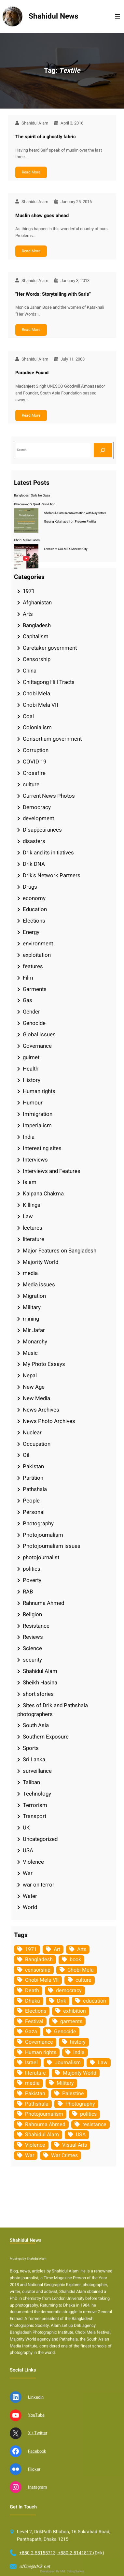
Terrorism (35, 1805)
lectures (32, 1228)
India (28, 1137)
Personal (34, 1512)
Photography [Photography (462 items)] (80, 2104)
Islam (29, 1182)
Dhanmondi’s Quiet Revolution (34, 504)
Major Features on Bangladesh (59, 1251)
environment (38, 944)
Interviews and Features (51, 1171)
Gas (27, 1000)
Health (30, 1069)
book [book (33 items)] (75, 1959)
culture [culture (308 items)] (83, 1980)
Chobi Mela (36, 693)
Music (30, 1353)
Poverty (32, 1580)
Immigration (37, 1114)
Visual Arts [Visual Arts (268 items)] (74, 2145)
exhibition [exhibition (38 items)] (74, 2011)
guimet (31, 1057)
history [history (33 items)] (78, 2042)
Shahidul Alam (40, 1671)
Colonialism (37, 727)
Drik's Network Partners (51, 875)
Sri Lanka (34, 1759)
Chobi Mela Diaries (27, 540)
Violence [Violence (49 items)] (35, 2145)
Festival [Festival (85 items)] (34, 2021)
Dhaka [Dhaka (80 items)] (32, 2001)
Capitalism (35, 636)
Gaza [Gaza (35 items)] (31, 2032)
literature (33, 1239)
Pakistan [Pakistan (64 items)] (35, 2093)
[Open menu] (117, 17)
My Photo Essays (44, 1364)
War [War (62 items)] (29, 2155)
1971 (28, 591)
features (33, 966)
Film (28, 978)
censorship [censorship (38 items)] (37, 1970)
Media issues (39, 1285)
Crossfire (34, 773)
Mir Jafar (34, 1330)
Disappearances (42, 830)
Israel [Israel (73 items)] (31, 2062)
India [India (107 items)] (79, 2052)
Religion (32, 1614)
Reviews (33, 1637)
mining (31, 1319)
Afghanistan (37, 603)
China (29, 671)
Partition (33, 1478)
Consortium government (52, 739)
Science (32, 1648)
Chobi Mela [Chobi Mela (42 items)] (80, 1970)
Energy (31, 932)
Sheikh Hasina (40, 1683)
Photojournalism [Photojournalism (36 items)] (44, 2114)
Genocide (34, 1023)
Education (35, 909)
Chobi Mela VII (40, 705)
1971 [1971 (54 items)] (31, 1949)
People (31, 1501)
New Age (34, 1387)
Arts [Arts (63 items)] (81, 1949)
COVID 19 (34, 762)
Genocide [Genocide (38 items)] (65, 2032)
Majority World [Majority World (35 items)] (79, 2073)
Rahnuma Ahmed (43, 1603)
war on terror (38, 1885)
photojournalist (41, 1557)
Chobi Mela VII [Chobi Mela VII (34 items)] (42, 1980)
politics (31, 1569)
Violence (33, 1862)
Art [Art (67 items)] (57, 1949)
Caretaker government (50, 648)
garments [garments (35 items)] (71, 2021)
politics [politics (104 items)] (88, 2114)
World (30, 1907)
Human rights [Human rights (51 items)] (40, 2052)
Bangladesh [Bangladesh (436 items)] (39, 1959)
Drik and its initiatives (48, 853)
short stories (38, 1694)
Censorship (36, 659)
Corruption (35, 750)
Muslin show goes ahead (42, 215)
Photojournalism (43, 1535)
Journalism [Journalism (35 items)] (68, 2062)
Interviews (35, 1160)
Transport (34, 1816)
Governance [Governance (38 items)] (39, 2042)
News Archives (41, 1410)
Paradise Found (31, 372)
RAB (28, 1592)
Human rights (39, 1091)
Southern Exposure (46, 1737)
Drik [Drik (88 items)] (61, 2001)
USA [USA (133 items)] (81, 2135)
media (30, 1273)
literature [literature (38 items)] (35, 2073)
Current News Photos (49, 796)
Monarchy (35, 1342)
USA (28, 1850)
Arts (28, 614)
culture (31, 784)
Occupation (36, 1444)
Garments (35, 989)
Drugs (30, 887)
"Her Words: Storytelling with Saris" (53, 294)
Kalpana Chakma (43, 1194)
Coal (28, 716)
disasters (34, 841)
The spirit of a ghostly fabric (45, 136)
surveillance (37, 1771)
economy (34, 898)
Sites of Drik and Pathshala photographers (52, 1709)
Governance (37, 1046)
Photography (38, 1523)
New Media (36, 1398)
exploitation (37, 955)
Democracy (37, 807)
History (31, 1080)
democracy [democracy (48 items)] (69, 1990)
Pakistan (33, 1466)
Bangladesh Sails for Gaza (32, 495)
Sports (31, 1748)
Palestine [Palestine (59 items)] (73, 2093)
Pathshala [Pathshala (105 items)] (36, 2104)
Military (32, 1307)
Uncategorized (40, 1839)
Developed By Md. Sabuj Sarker (62, 2571)
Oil (26, 1455)
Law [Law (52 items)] (102, 2062)
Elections (34, 921)
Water (30, 1896)
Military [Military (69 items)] (65, 2083)
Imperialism (37, 1125)
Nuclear (32, 1433)
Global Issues (39, 1034)
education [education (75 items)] (94, 2001)
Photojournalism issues (51, 1546)
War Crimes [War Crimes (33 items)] (64, 2155)
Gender (31, 1012)
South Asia (36, 1725)
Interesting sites (42, 1148)
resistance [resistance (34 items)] (94, 2124)
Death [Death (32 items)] (32, 1990)
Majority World (40, 1262)
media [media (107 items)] (32, 2083)
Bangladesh (37, 625)
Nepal (30, 1375)
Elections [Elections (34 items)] (35, 2011)
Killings (31, 1205)
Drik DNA (34, 864)
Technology (37, 1794)
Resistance (36, 1626)
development (38, 818)
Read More (31, 172)
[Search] (103, 450)
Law (28, 1216)
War (28, 1873)
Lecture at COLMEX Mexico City (66, 549)
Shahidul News (53, 16)
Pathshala (35, 1489)
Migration (34, 1296)
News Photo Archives (49, 1421)
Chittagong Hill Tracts (49, 682)
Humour (33, 1103)
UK (26, 1828)
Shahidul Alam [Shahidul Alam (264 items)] (42, 2135)
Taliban (31, 1782)
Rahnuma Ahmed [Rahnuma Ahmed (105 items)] (45, 2124)
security (32, 1660)
